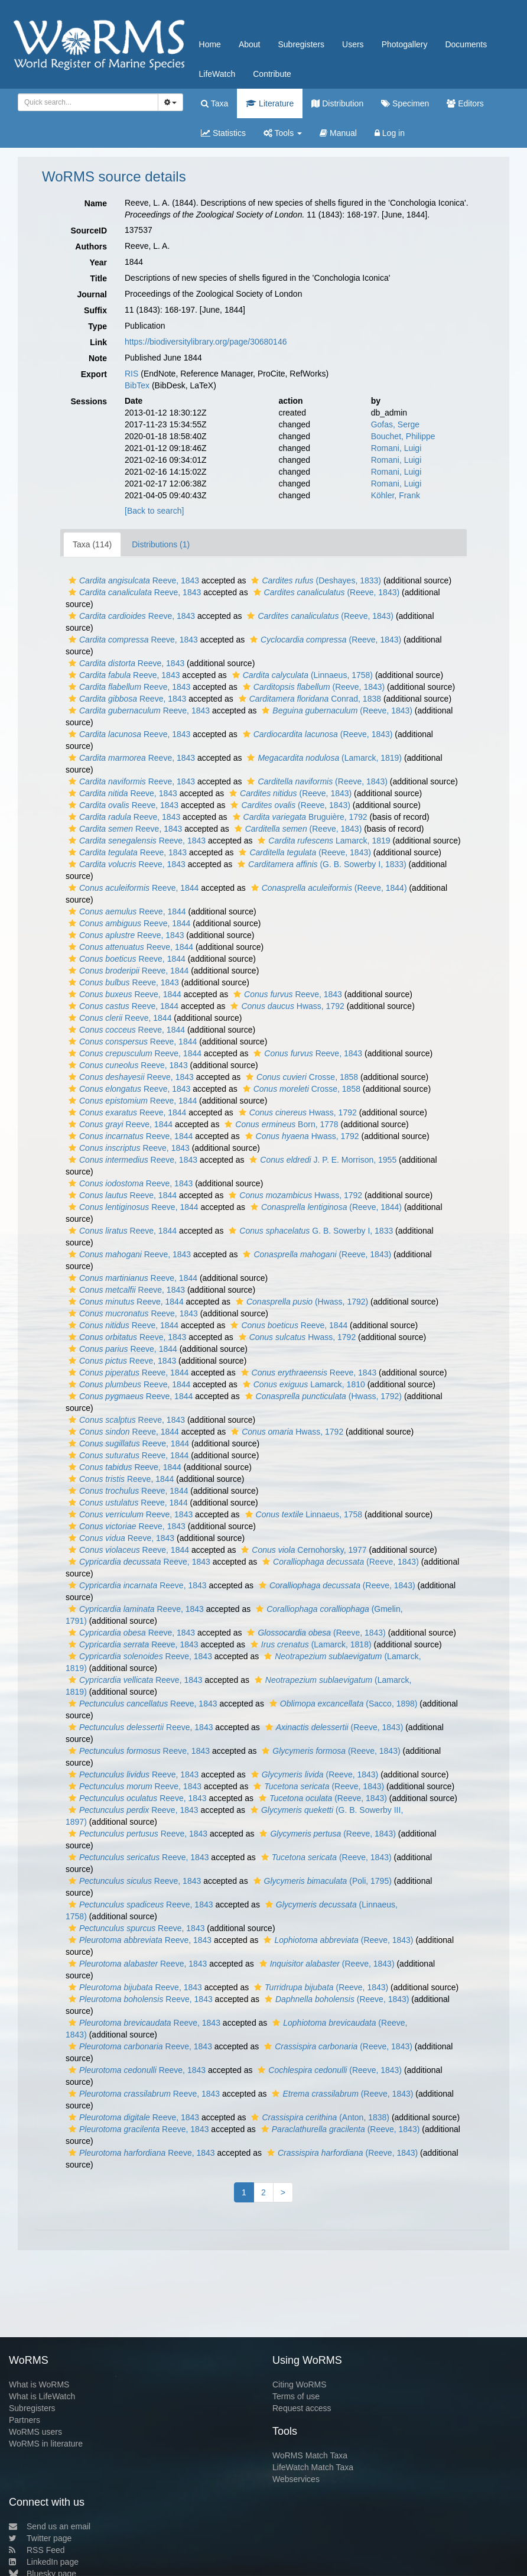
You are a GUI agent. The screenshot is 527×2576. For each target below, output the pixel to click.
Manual (338, 133)
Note (98, 358)
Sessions (89, 401)
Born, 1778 (280, 1124)
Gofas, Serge (395, 424)
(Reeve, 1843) (325, 592)
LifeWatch (217, 74)
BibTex (137, 385)
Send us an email (49, 2526)
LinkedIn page (44, 2562)
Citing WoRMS (299, 2384)
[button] (72, 580)
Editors (465, 103)
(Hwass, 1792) (300, 1301)
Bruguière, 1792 (298, 817)
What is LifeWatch (42, 2396)
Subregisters (301, 44)
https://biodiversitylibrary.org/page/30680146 (206, 341)
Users (353, 44)
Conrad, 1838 (308, 698)
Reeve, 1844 (132, 888)
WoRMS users (35, 2432)
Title (98, 278)
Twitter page (40, 2538)
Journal (92, 294)
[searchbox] (86, 102)
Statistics (223, 133)
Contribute (272, 74)
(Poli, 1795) (321, 1881)
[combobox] (88, 102)
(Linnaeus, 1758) (301, 675)
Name (95, 203)
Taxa (214, 103)
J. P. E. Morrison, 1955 (321, 1159)
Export (94, 374)
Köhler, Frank (395, 495)
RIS (131, 373)
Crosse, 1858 (300, 1077)
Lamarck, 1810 (302, 1384)
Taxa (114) (92, 544)
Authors (91, 246)
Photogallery (405, 44)
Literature (270, 103)
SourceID (89, 230)
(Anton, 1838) (318, 2117)
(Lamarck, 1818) (310, 1644)
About (250, 44)
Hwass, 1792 (285, 1006)
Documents (466, 44)
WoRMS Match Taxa (309, 2455)
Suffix (95, 310)
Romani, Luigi (396, 448)
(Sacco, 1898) (342, 1703)
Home (210, 44)
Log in (390, 133)
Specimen (405, 103)
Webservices (296, 2479)
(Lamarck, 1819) (323, 758)
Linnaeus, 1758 (302, 1514)
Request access (301, 2408)
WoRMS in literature (46, 2443)
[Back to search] (154, 510)
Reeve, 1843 (132, 580)
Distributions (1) (161, 544)
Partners (24, 2420)
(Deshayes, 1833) (314, 580)
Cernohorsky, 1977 (302, 1550)
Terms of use (296, 2396)
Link (98, 342)
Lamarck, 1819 (322, 840)
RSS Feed (37, 2550)
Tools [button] (283, 133)
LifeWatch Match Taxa (312, 2467)
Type (97, 326)
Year (98, 262)
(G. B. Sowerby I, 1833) (320, 864)
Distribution (337, 103)
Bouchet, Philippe (403, 436)
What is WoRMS (39, 2384)
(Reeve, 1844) (327, 888)
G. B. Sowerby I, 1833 (309, 1230)
